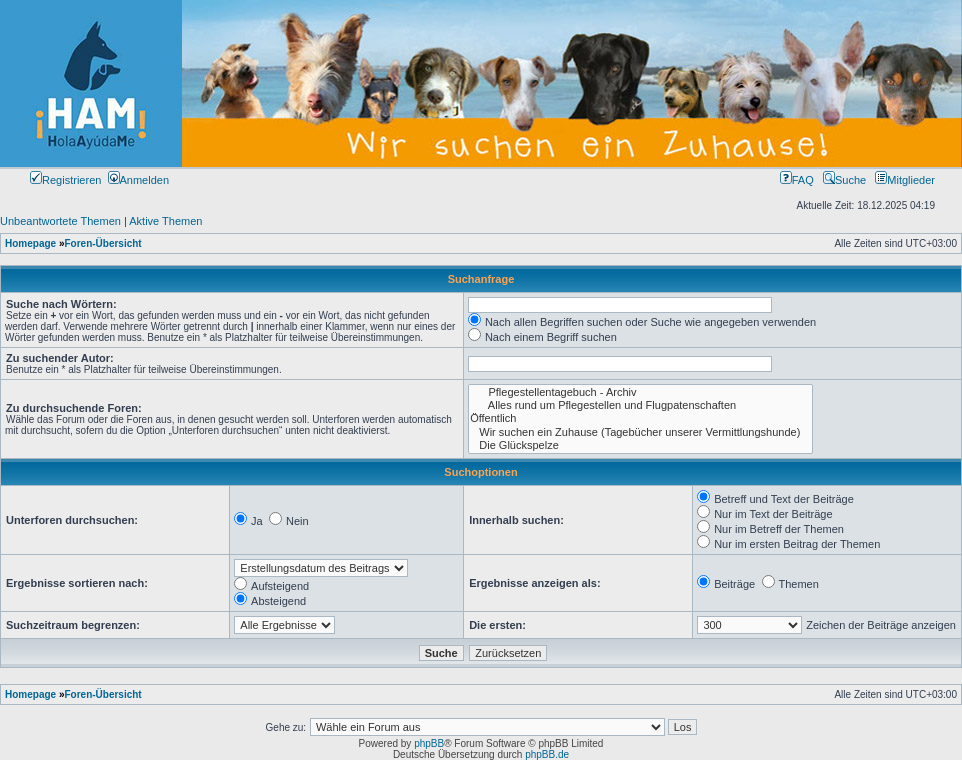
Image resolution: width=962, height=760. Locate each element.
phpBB (429, 743)
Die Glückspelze (640, 445)
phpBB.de (547, 754)
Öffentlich (640, 418)
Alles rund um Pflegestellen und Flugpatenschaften (640, 405)
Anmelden (139, 180)
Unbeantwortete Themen (60, 221)
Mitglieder (905, 180)
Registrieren (65, 180)
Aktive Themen (165, 221)
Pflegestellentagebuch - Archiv (640, 392)
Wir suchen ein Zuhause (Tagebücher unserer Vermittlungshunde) (640, 432)
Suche (844, 180)
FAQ (797, 180)
